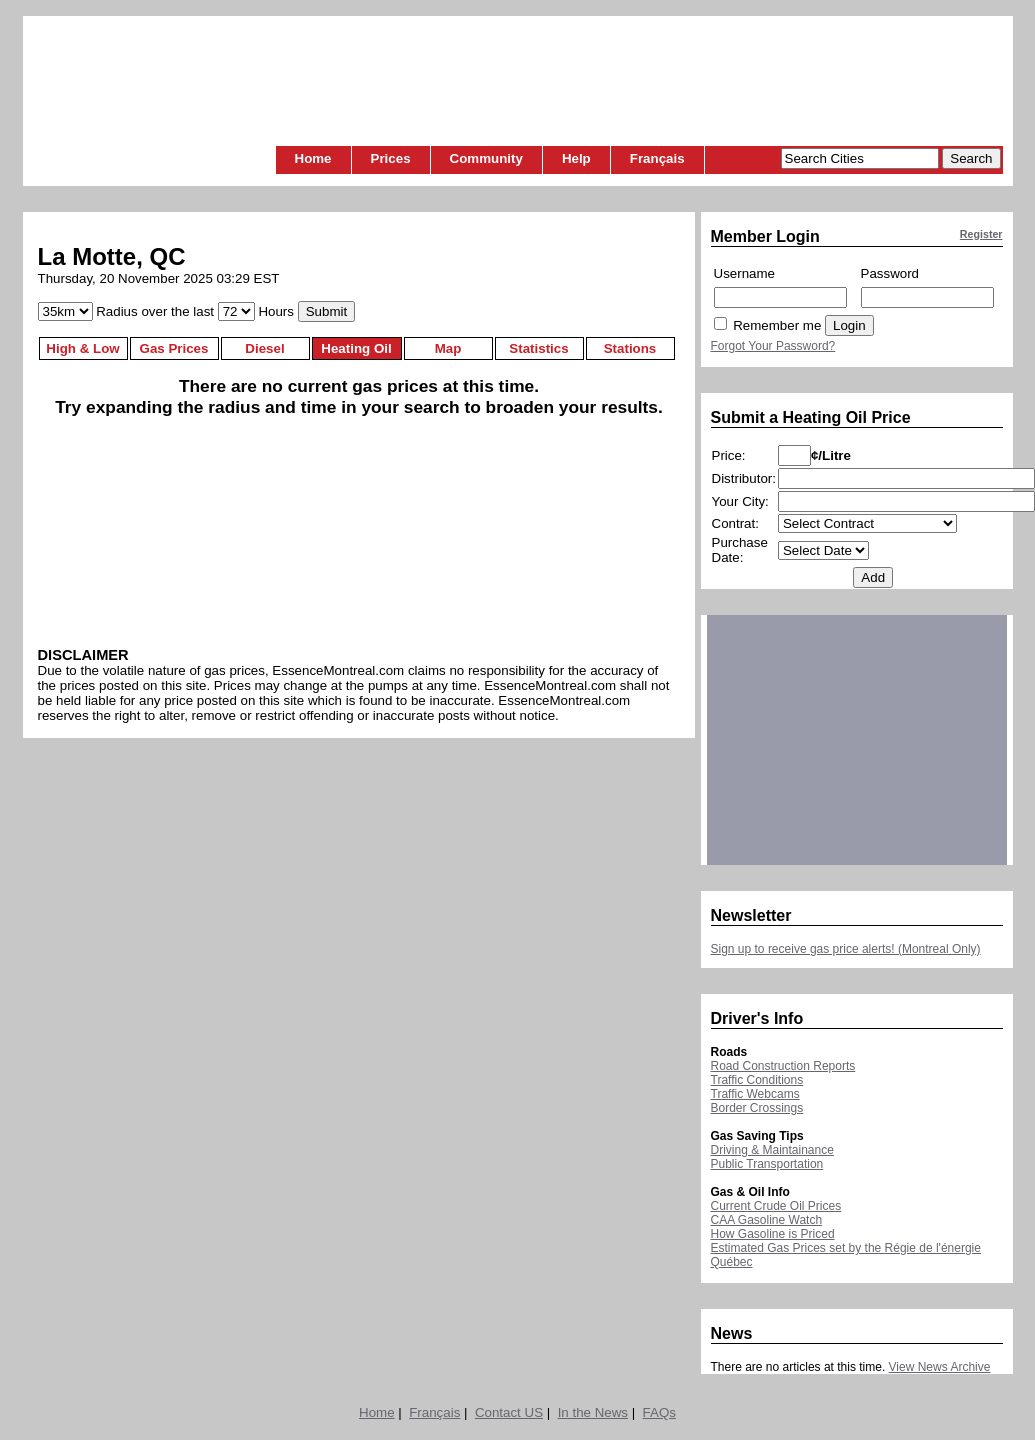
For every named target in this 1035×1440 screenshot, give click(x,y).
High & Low (82, 348)
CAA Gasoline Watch (767, 1220)
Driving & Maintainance (772, 1150)
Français (657, 158)
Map (448, 348)
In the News (593, 1412)
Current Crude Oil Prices (776, 1206)
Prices (391, 158)
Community (486, 158)
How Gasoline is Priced (773, 1234)
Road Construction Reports (783, 1066)
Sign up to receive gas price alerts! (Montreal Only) (846, 949)
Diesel (264, 348)
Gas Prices (174, 348)
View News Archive (940, 1367)
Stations (630, 348)
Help (576, 158)
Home (313, 158)
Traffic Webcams (755, 1094)
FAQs (659, 1412)
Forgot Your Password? (773, 346)
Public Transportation (767, 1164)
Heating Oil (356, 348)
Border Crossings (757, 1108)
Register (981, 234)
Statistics (538, 348)
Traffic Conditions (757, 1080)
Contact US (509, 1412)
